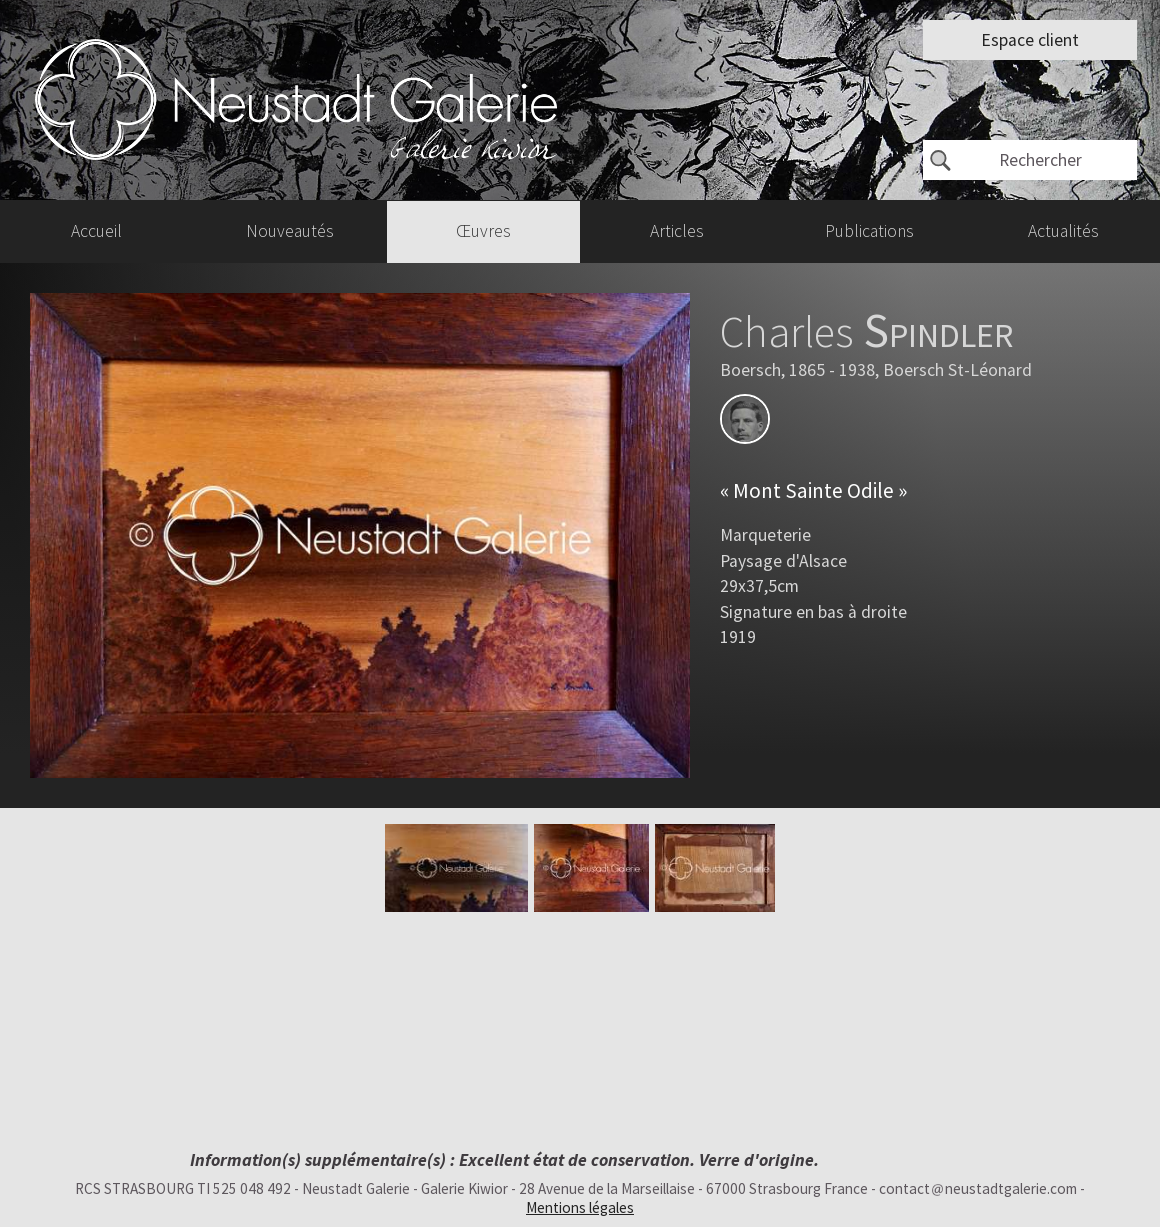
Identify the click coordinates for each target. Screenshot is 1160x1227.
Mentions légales (580, 1207)
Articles (677, 231)
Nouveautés (290, 231)
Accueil (96, 231)
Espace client (1030, 40)
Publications (869, 231)
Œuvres (483, 231)
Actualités (1063, 231)
